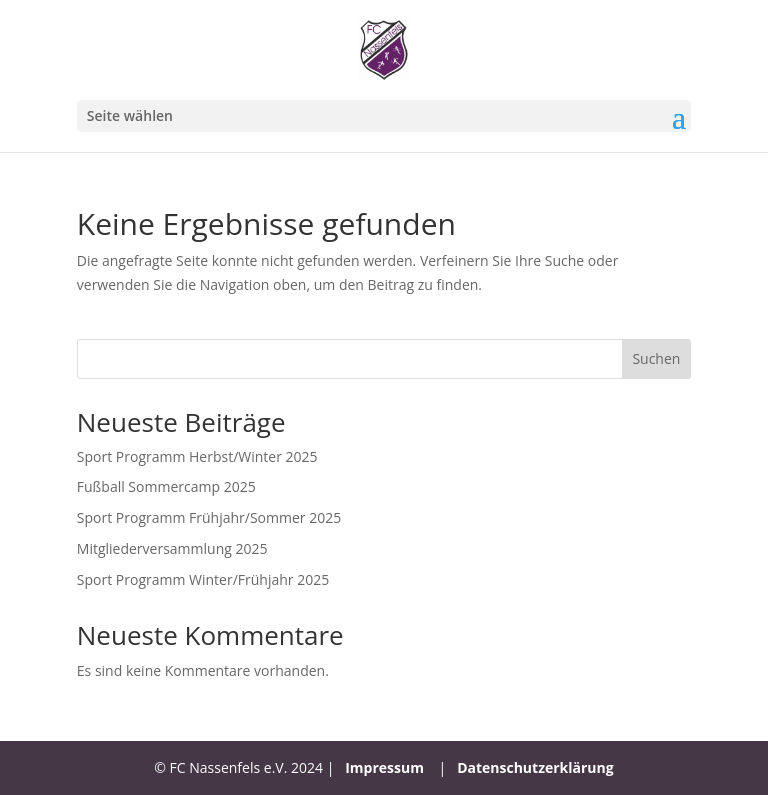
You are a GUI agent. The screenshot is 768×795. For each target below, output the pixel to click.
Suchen (656, 358)
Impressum (384, 767)
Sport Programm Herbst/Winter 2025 (197, 456)
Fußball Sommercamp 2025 (166, 486)
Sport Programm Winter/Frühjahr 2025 (203, 579)
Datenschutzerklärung (535, 767)
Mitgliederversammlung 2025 (172, 548)
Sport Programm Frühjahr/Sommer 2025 (209, 517)
